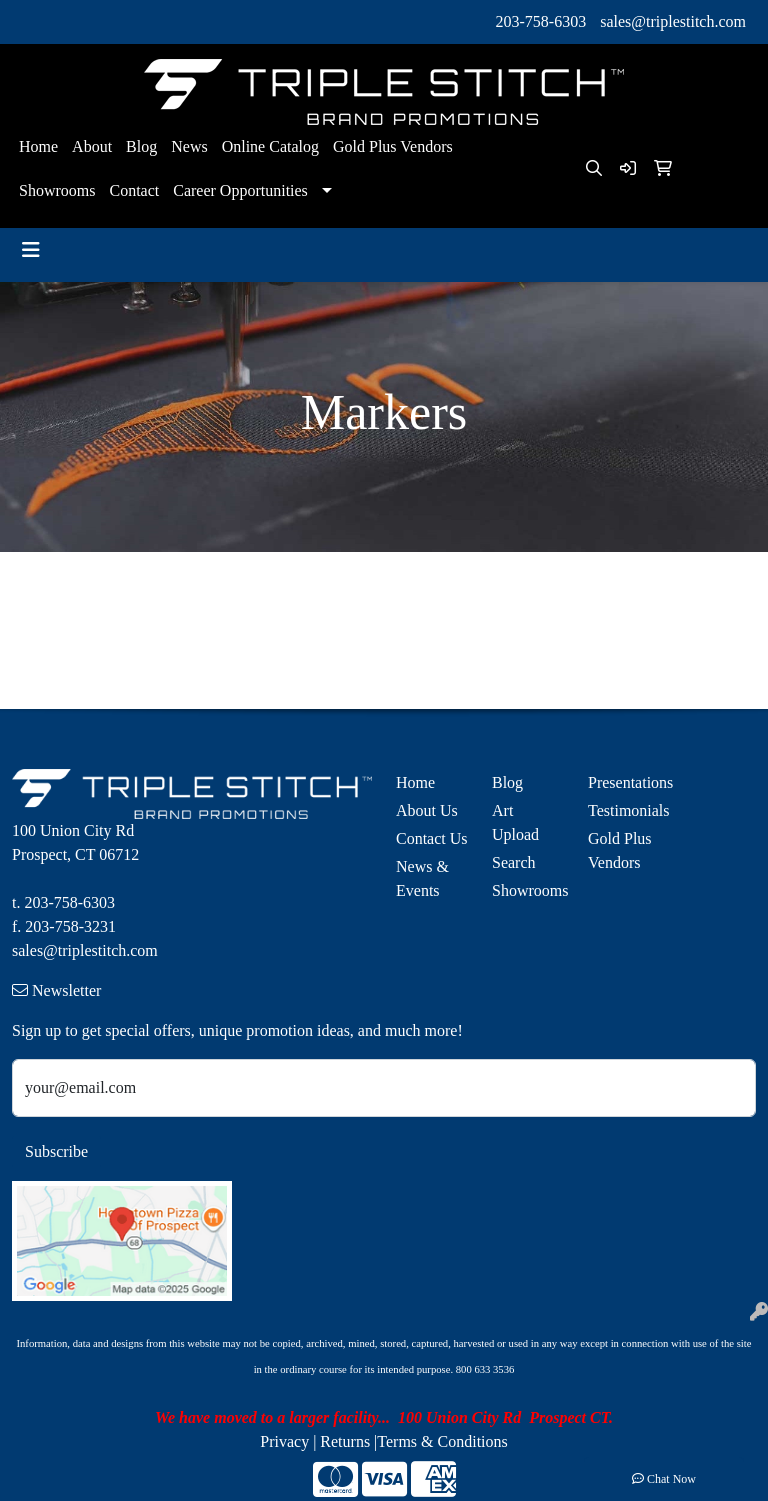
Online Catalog (270, 146)
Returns (345, 1441)
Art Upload (515, 822)
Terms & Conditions (442, 1441)
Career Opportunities (240, 190)
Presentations (624, 782)
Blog (141, 146)
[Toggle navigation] (31, 250)
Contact (134, 190)
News (189, 146)
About (92, 146)
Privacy (284, 1441)
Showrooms (57, 190)
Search (514, 862)
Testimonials (624, 810)
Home (38, 146)
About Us (427, 810)
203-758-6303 (541, 21)
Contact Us (432, 838)
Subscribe (56, 1151)
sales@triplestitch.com (673, 21)
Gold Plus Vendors (393, 146)
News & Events (422, 878)
